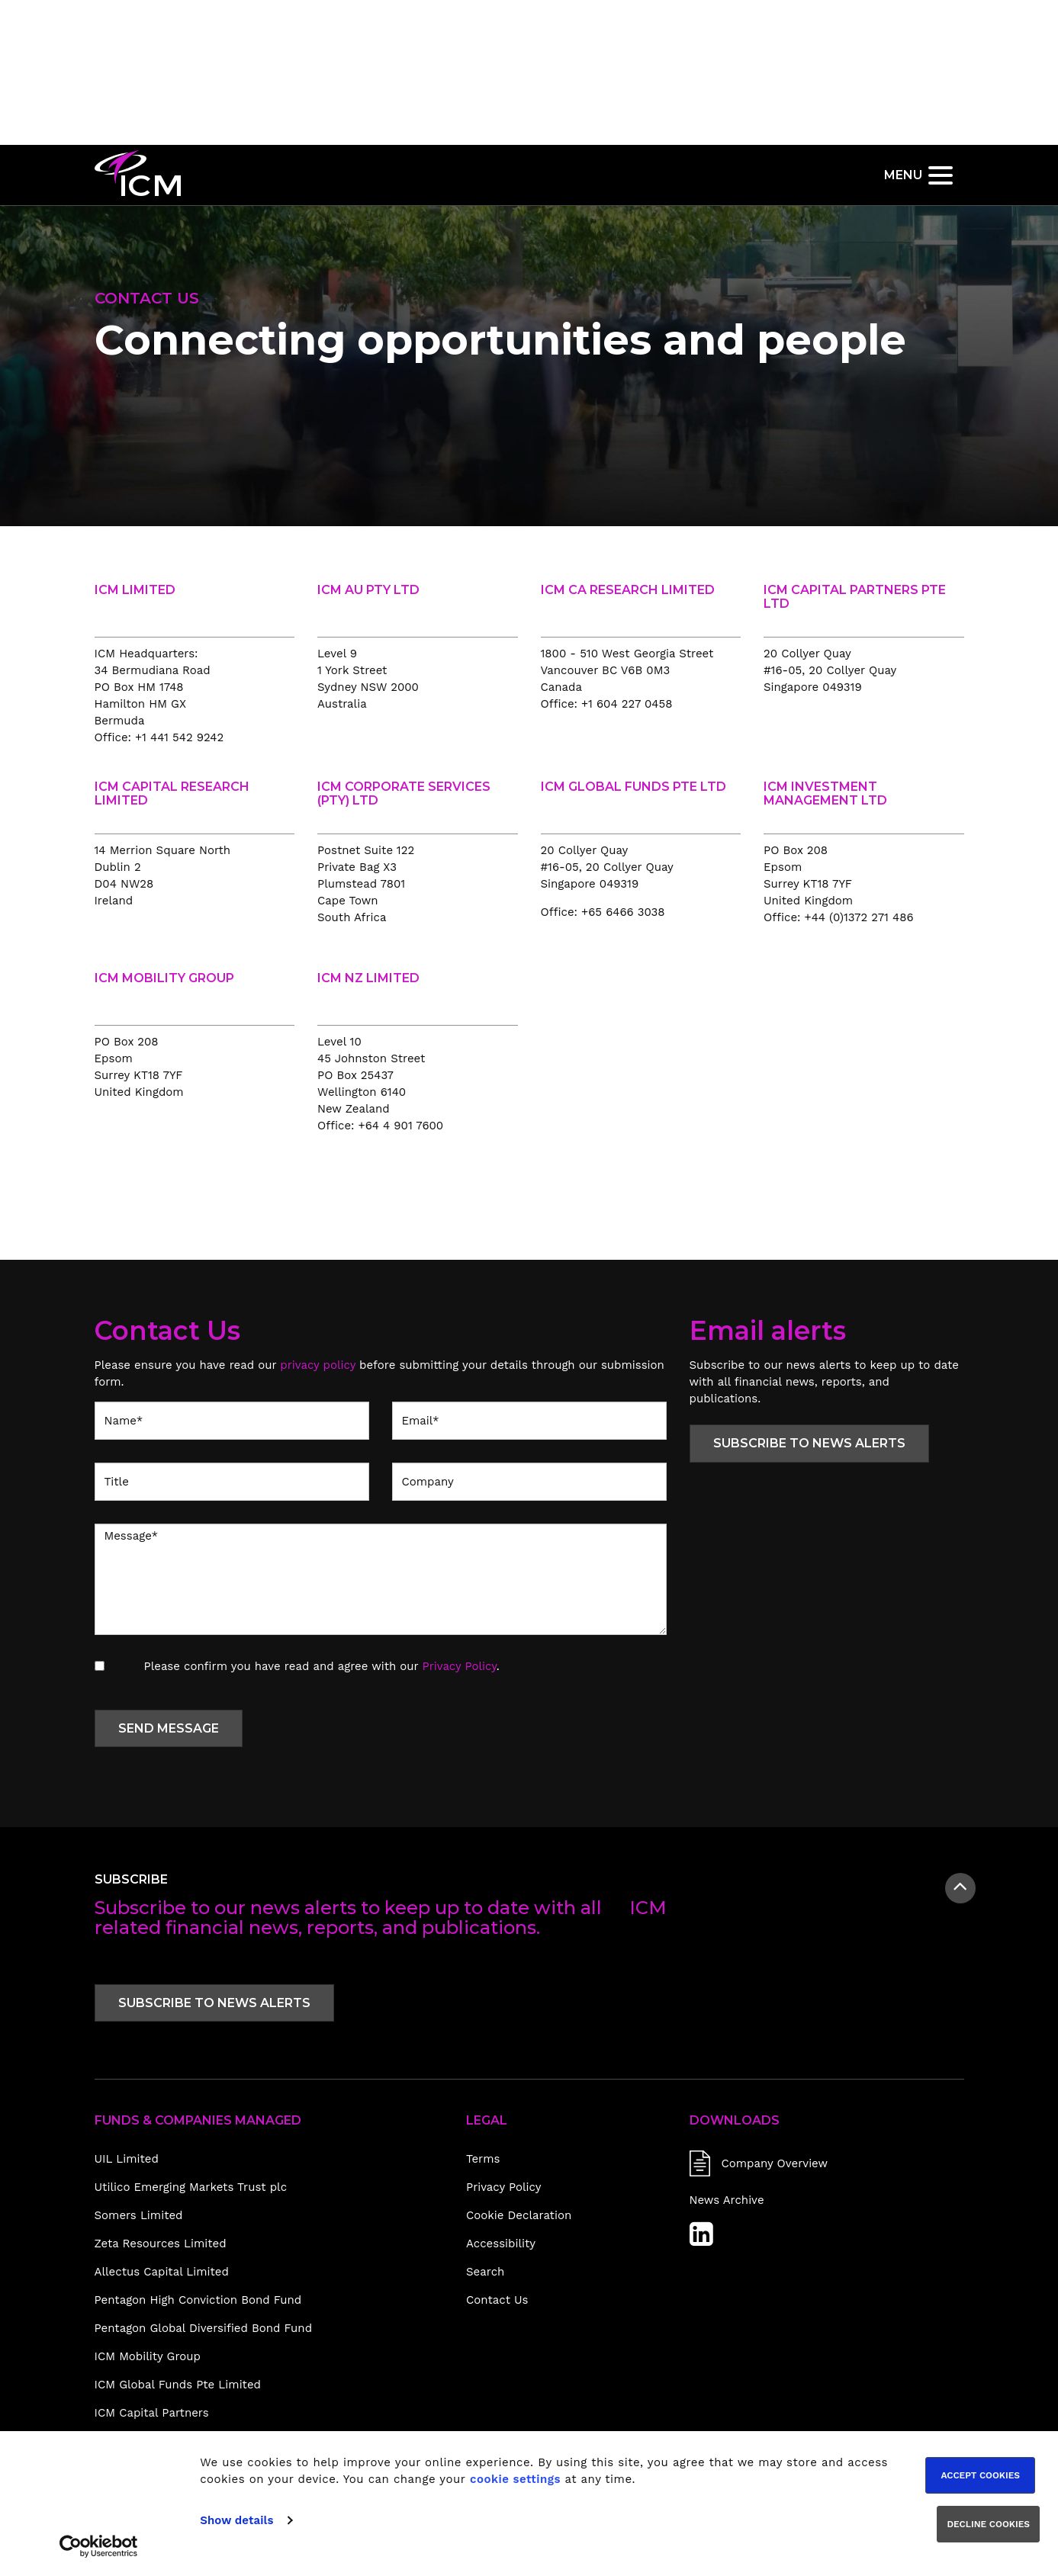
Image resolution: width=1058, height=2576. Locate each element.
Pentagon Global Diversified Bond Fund (204, 2328)
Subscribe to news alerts (809, 1442)
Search (485, 2272)
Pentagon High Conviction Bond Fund (198, 2300)
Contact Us (497, 2300)
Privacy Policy (460, 1666)
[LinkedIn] (701, 2240)
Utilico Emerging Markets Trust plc (191, 2187)
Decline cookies (988, 2524)
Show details (236, 2520)
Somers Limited (139, 2215)
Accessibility (500, 2243)
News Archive (727, 2200)
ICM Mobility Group (148, 2356)
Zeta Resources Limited (161, 2243)
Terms (483, 2159)
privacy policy (317, 1365)
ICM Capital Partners (152, 2413)
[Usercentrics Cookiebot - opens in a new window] (99, 2546)
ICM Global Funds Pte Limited (178, 2384)
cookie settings (515, 2479)
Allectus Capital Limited (162, 2272)
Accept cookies (980, 2475)
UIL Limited (127, 2159)
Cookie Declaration (518, 2215)
